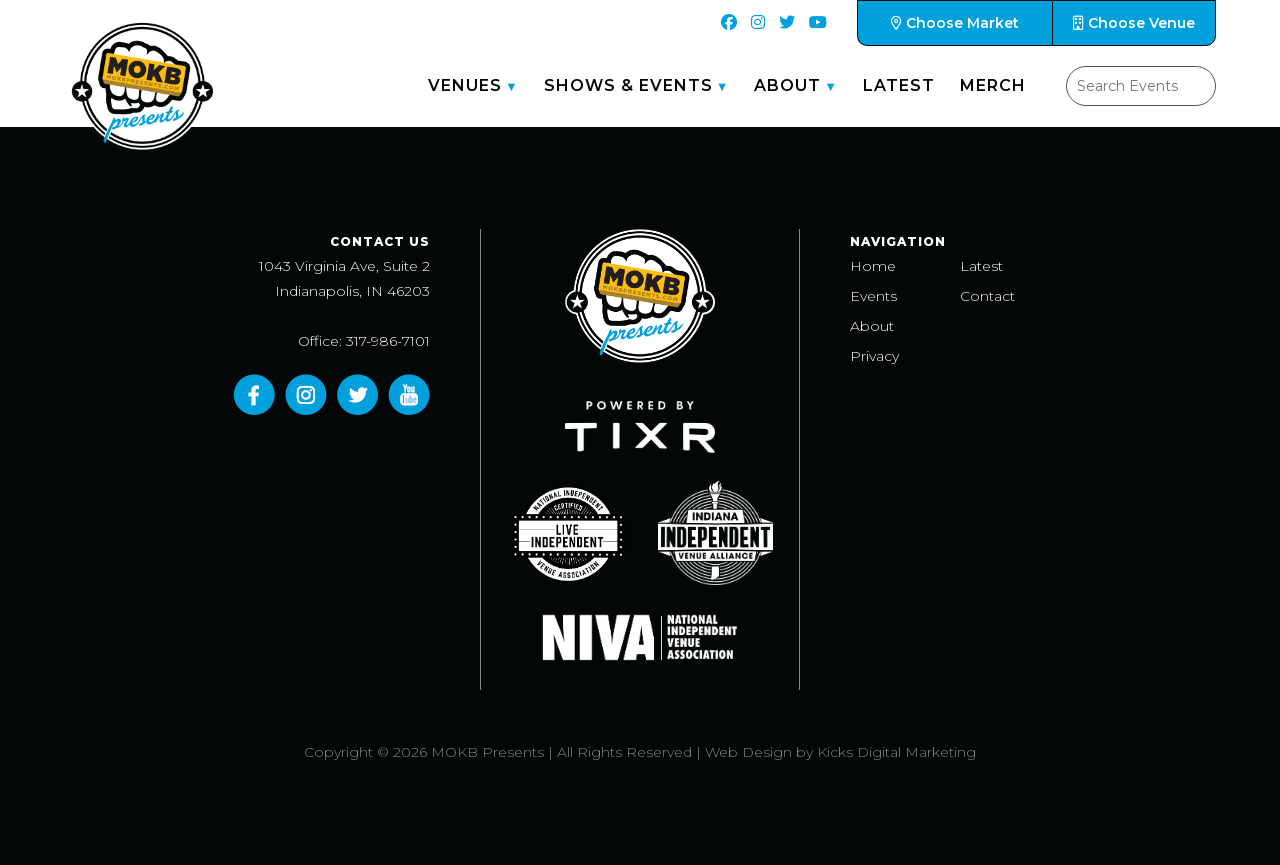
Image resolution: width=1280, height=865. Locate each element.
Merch (993, 85)
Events (873, 296)
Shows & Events (628, 85)
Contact (987, 296)
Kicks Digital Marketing (896, 752)
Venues (465, 85)
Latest (899, 85)
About (787, 85)
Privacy (874, 356)
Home (873, 266)
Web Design (748, 752)
